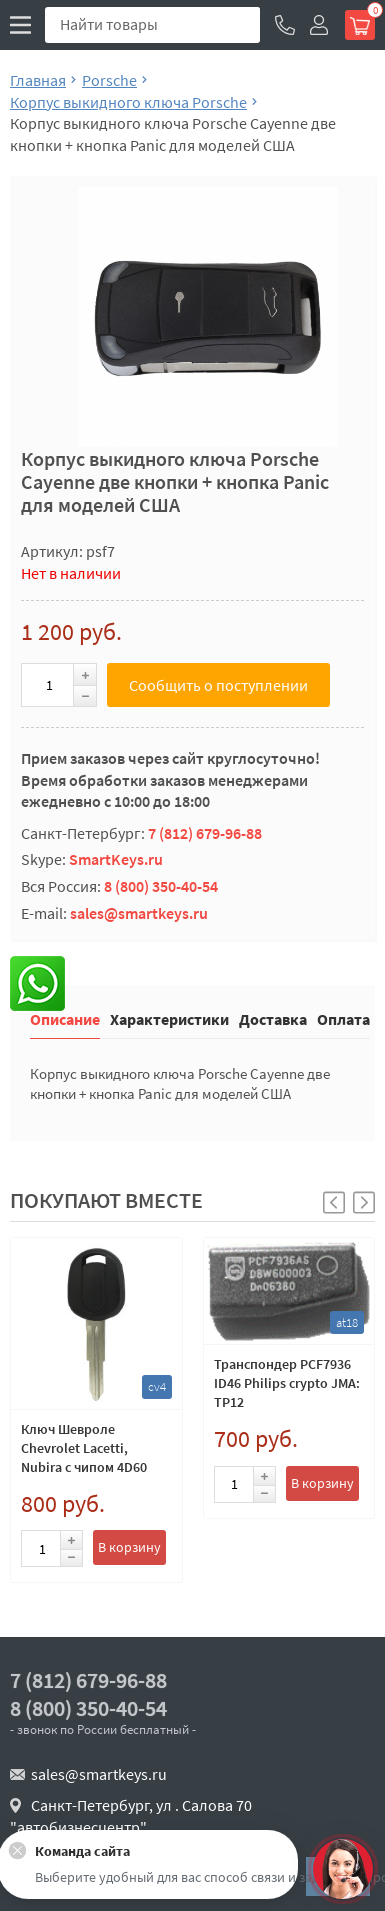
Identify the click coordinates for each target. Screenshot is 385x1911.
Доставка (273, 1018)
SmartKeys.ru (116, 859)
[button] (364, 1202)
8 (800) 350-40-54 (161, 886)
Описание (65, 1018)
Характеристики (169, 1018)
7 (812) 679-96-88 (205, 833)
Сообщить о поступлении (218, 685)
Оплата (343, 1018)
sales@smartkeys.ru (139, 913)
